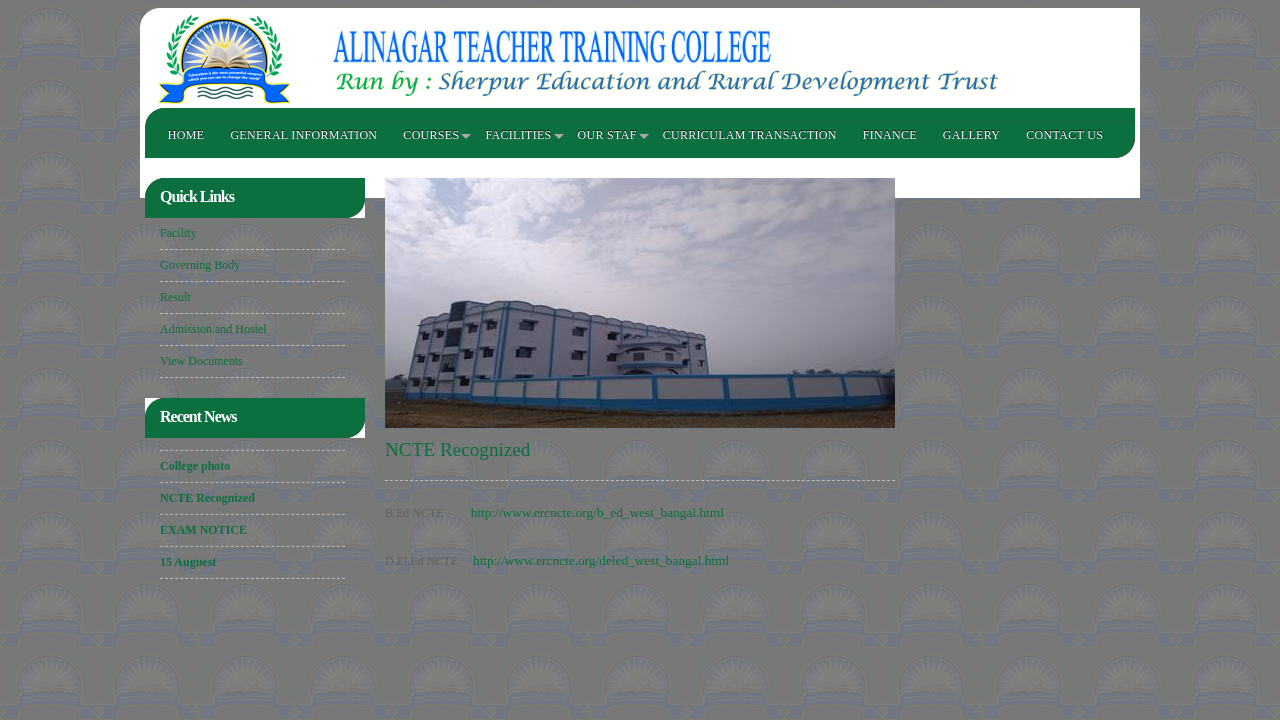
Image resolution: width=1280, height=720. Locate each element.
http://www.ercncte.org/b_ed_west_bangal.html (597, 512)
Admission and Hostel (213, 329)
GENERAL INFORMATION (303, 135)
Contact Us (1064, 135)
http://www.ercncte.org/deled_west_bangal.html (601, 560)
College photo (195, 467)
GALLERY (971, 135)
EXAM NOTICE (203, 531)
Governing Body (200, 265)
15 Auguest (188, 563)
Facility (178, 233)
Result (175, 297)
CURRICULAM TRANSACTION (750, 135)
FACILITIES (518, 135)
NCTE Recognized (207, 499)
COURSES (431, 135)
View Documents (201, 361)
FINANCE (890, 135)
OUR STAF (607, 135)
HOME (186, 135)
